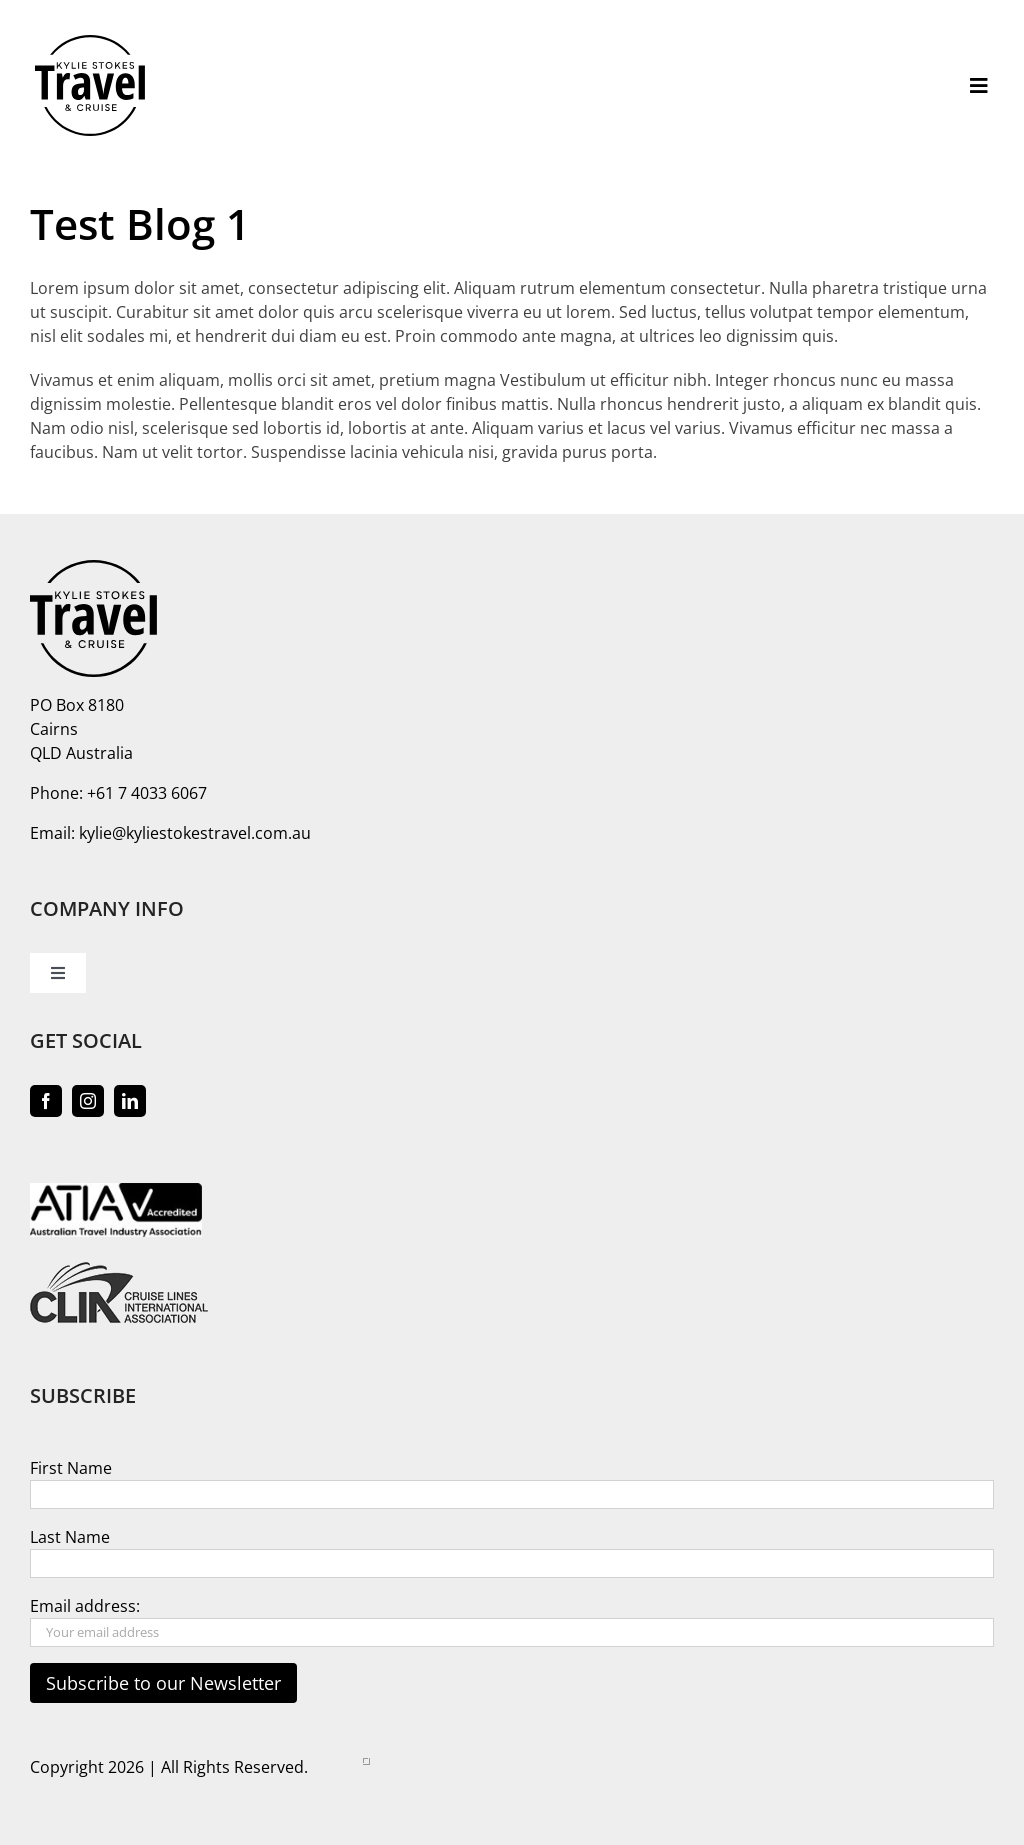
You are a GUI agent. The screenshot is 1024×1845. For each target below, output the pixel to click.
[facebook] (46, 1101)
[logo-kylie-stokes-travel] (90, 43)
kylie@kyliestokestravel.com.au (195, 833)
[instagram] (88, 1101)
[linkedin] (130, 1101)
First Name (71, 1468)
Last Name (70, 1537)
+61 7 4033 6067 (147, 793)
